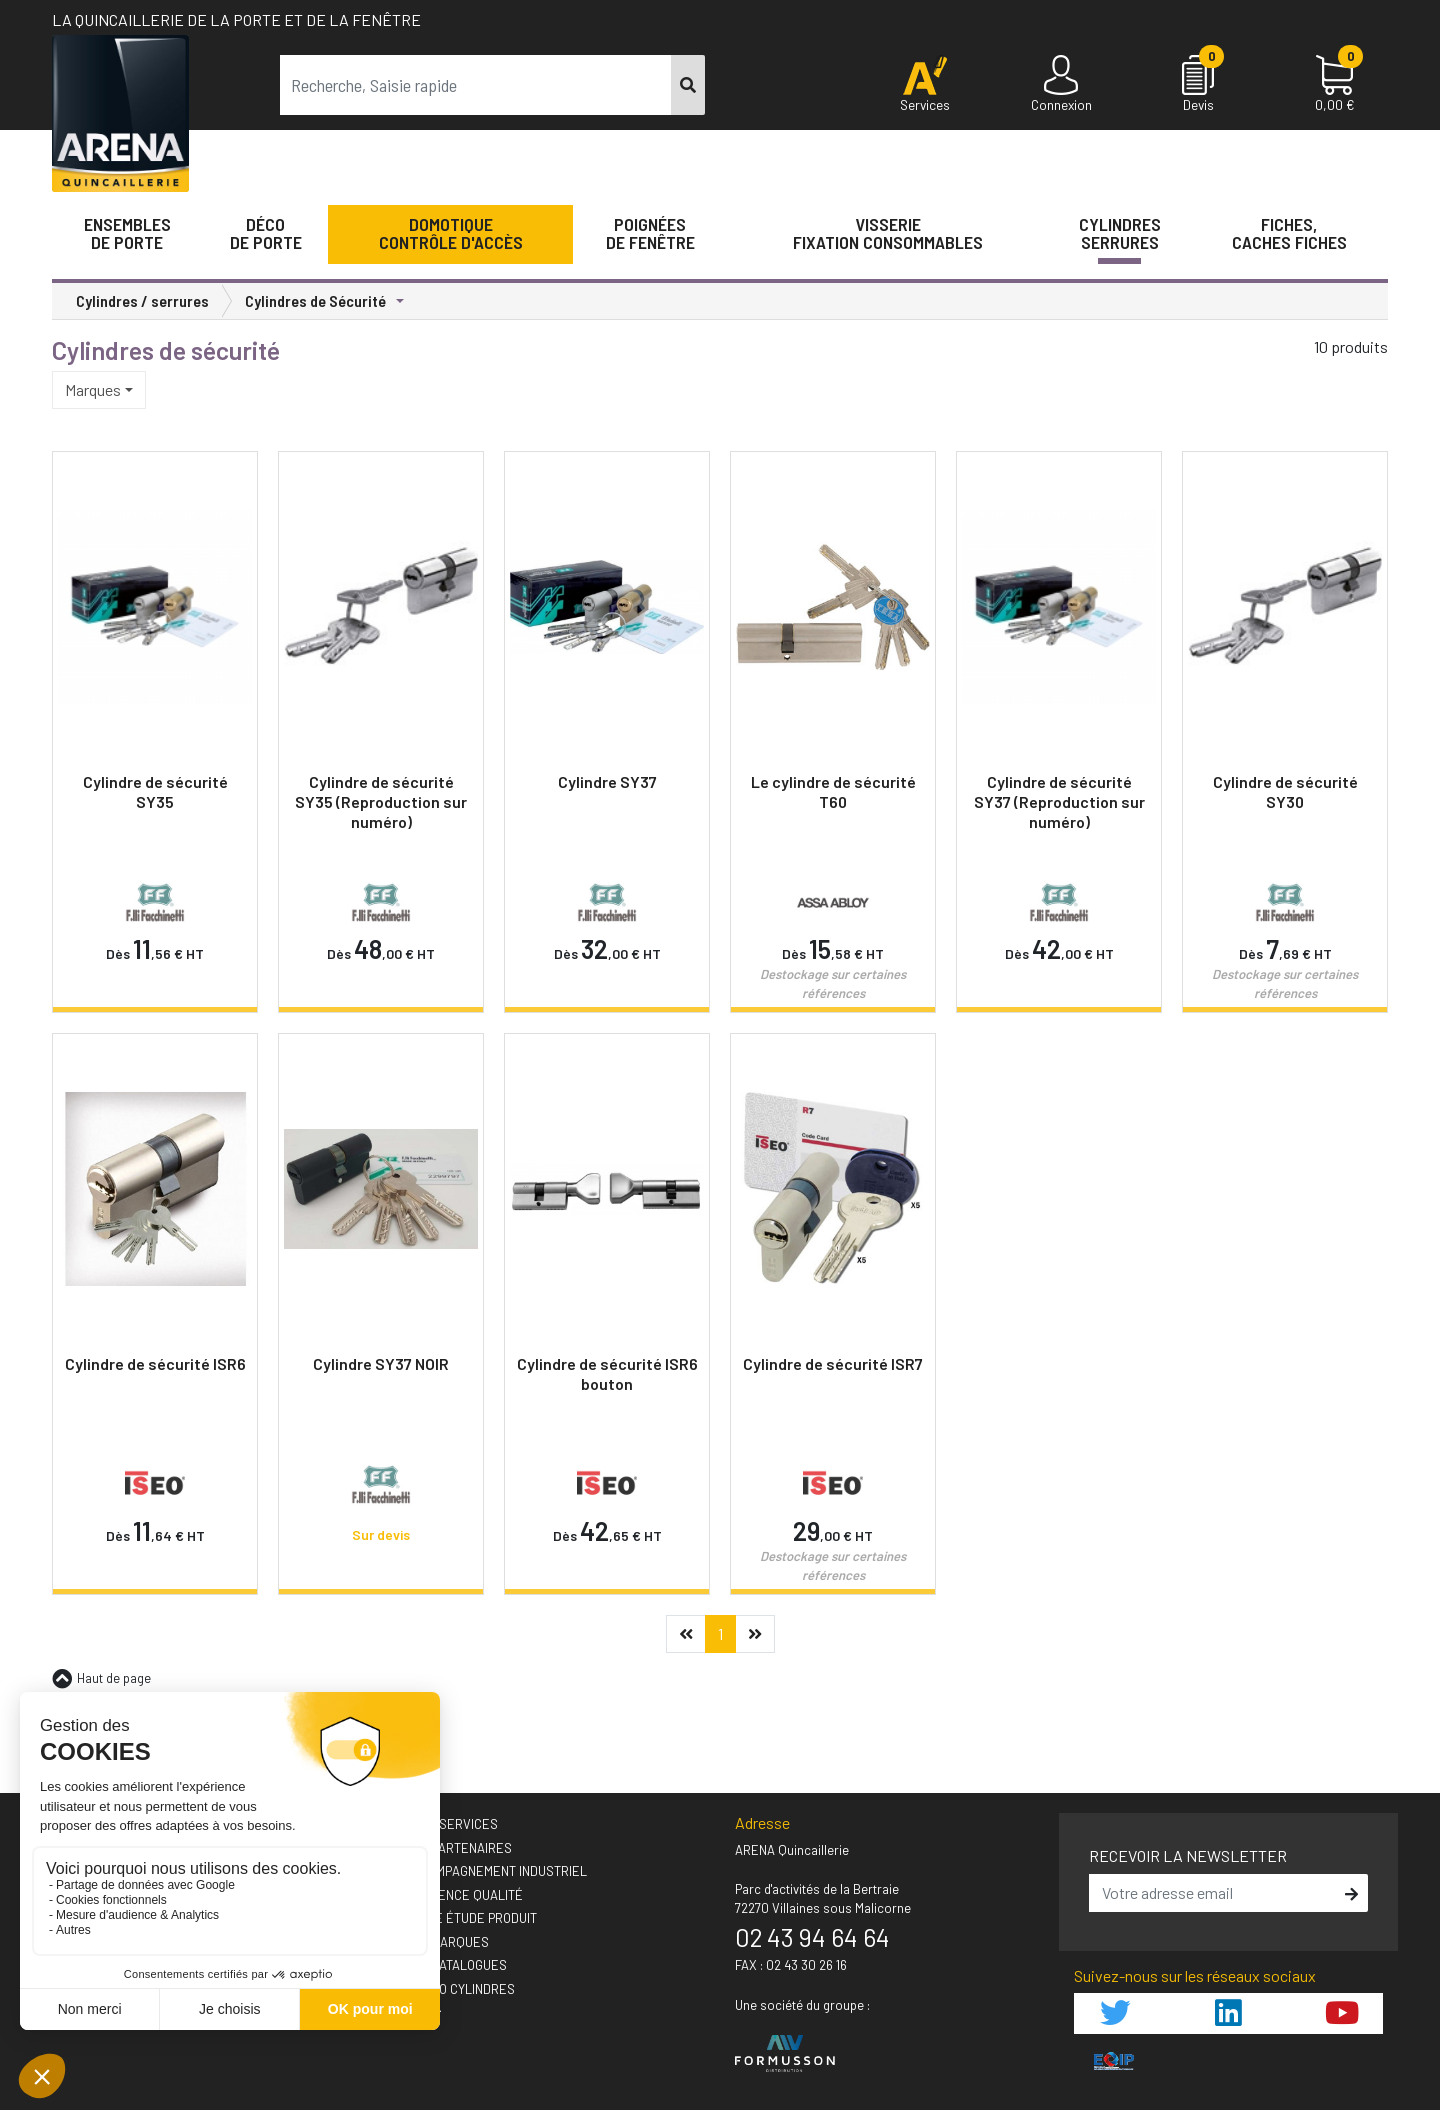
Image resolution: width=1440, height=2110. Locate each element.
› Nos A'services (447, 1824)
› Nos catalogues (451, 1965)
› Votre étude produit (466, 1918)
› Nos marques (442, 1942)
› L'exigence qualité (459, 1895)
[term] (476, 85)
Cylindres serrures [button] (1120, 233)
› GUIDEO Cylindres (455, 1989)
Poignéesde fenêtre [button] (650, 233)
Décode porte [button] (266, 233)
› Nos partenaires (454, 1848)
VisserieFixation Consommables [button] (888, 233)
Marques (93, 389)
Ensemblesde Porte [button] (127, 233)
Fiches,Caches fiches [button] (1289, 233)
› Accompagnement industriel (491, 1871)
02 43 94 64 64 (812, 1937)
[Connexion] (1061, 85)
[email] (1214, 1893)
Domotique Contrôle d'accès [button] (451, 233)
